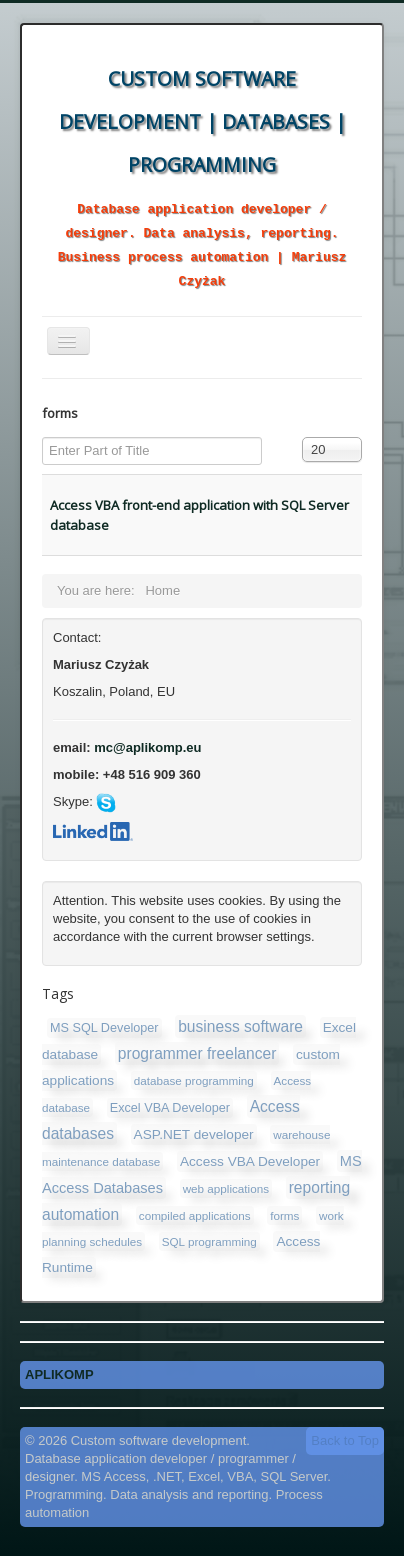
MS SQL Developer (104, 1028)
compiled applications (195, 1215)
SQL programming (209, 1241)
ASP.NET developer (194, 1134)
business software (240, 1026)
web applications (226, 1188)
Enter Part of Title (42, 437)
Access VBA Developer (250, 1161)
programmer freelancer (197, 1053)
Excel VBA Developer (170, 1108)
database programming (194, 1080)
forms (284, 1215)
